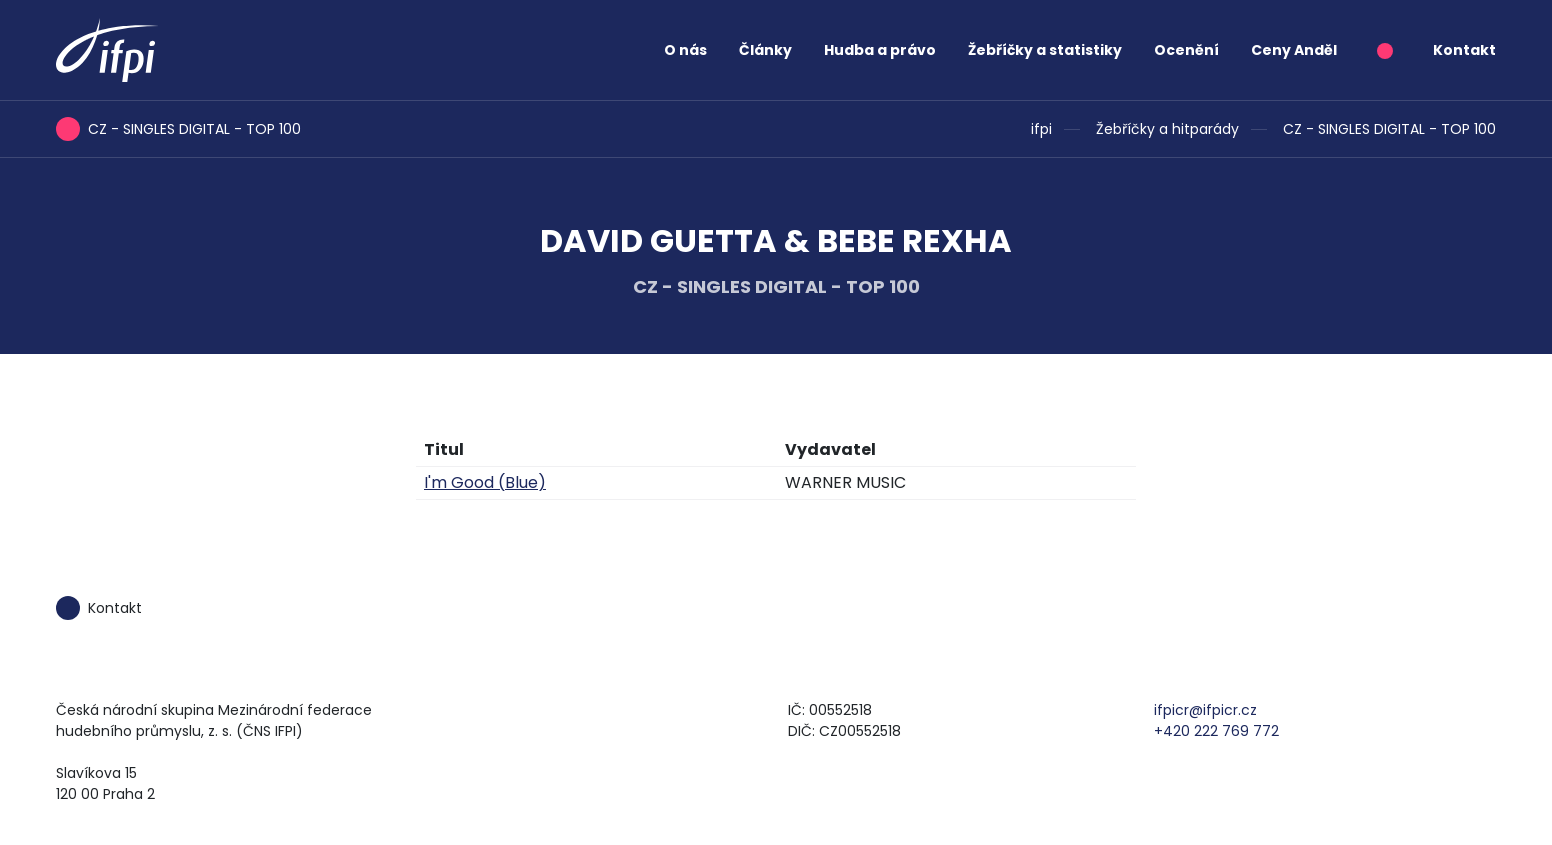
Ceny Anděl (1294, 50)
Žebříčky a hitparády (1167, 129)
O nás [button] (685, 50)
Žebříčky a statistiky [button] (1045, 50)
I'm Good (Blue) (485, 482)
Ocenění (1186, 50)
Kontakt (1464, 50)
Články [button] (765, 50)
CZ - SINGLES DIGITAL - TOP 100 (1389, 129)
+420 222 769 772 (1216, 731)
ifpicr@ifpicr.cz (1205, 710)
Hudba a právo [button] (880, 50)
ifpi (1041, 129)
